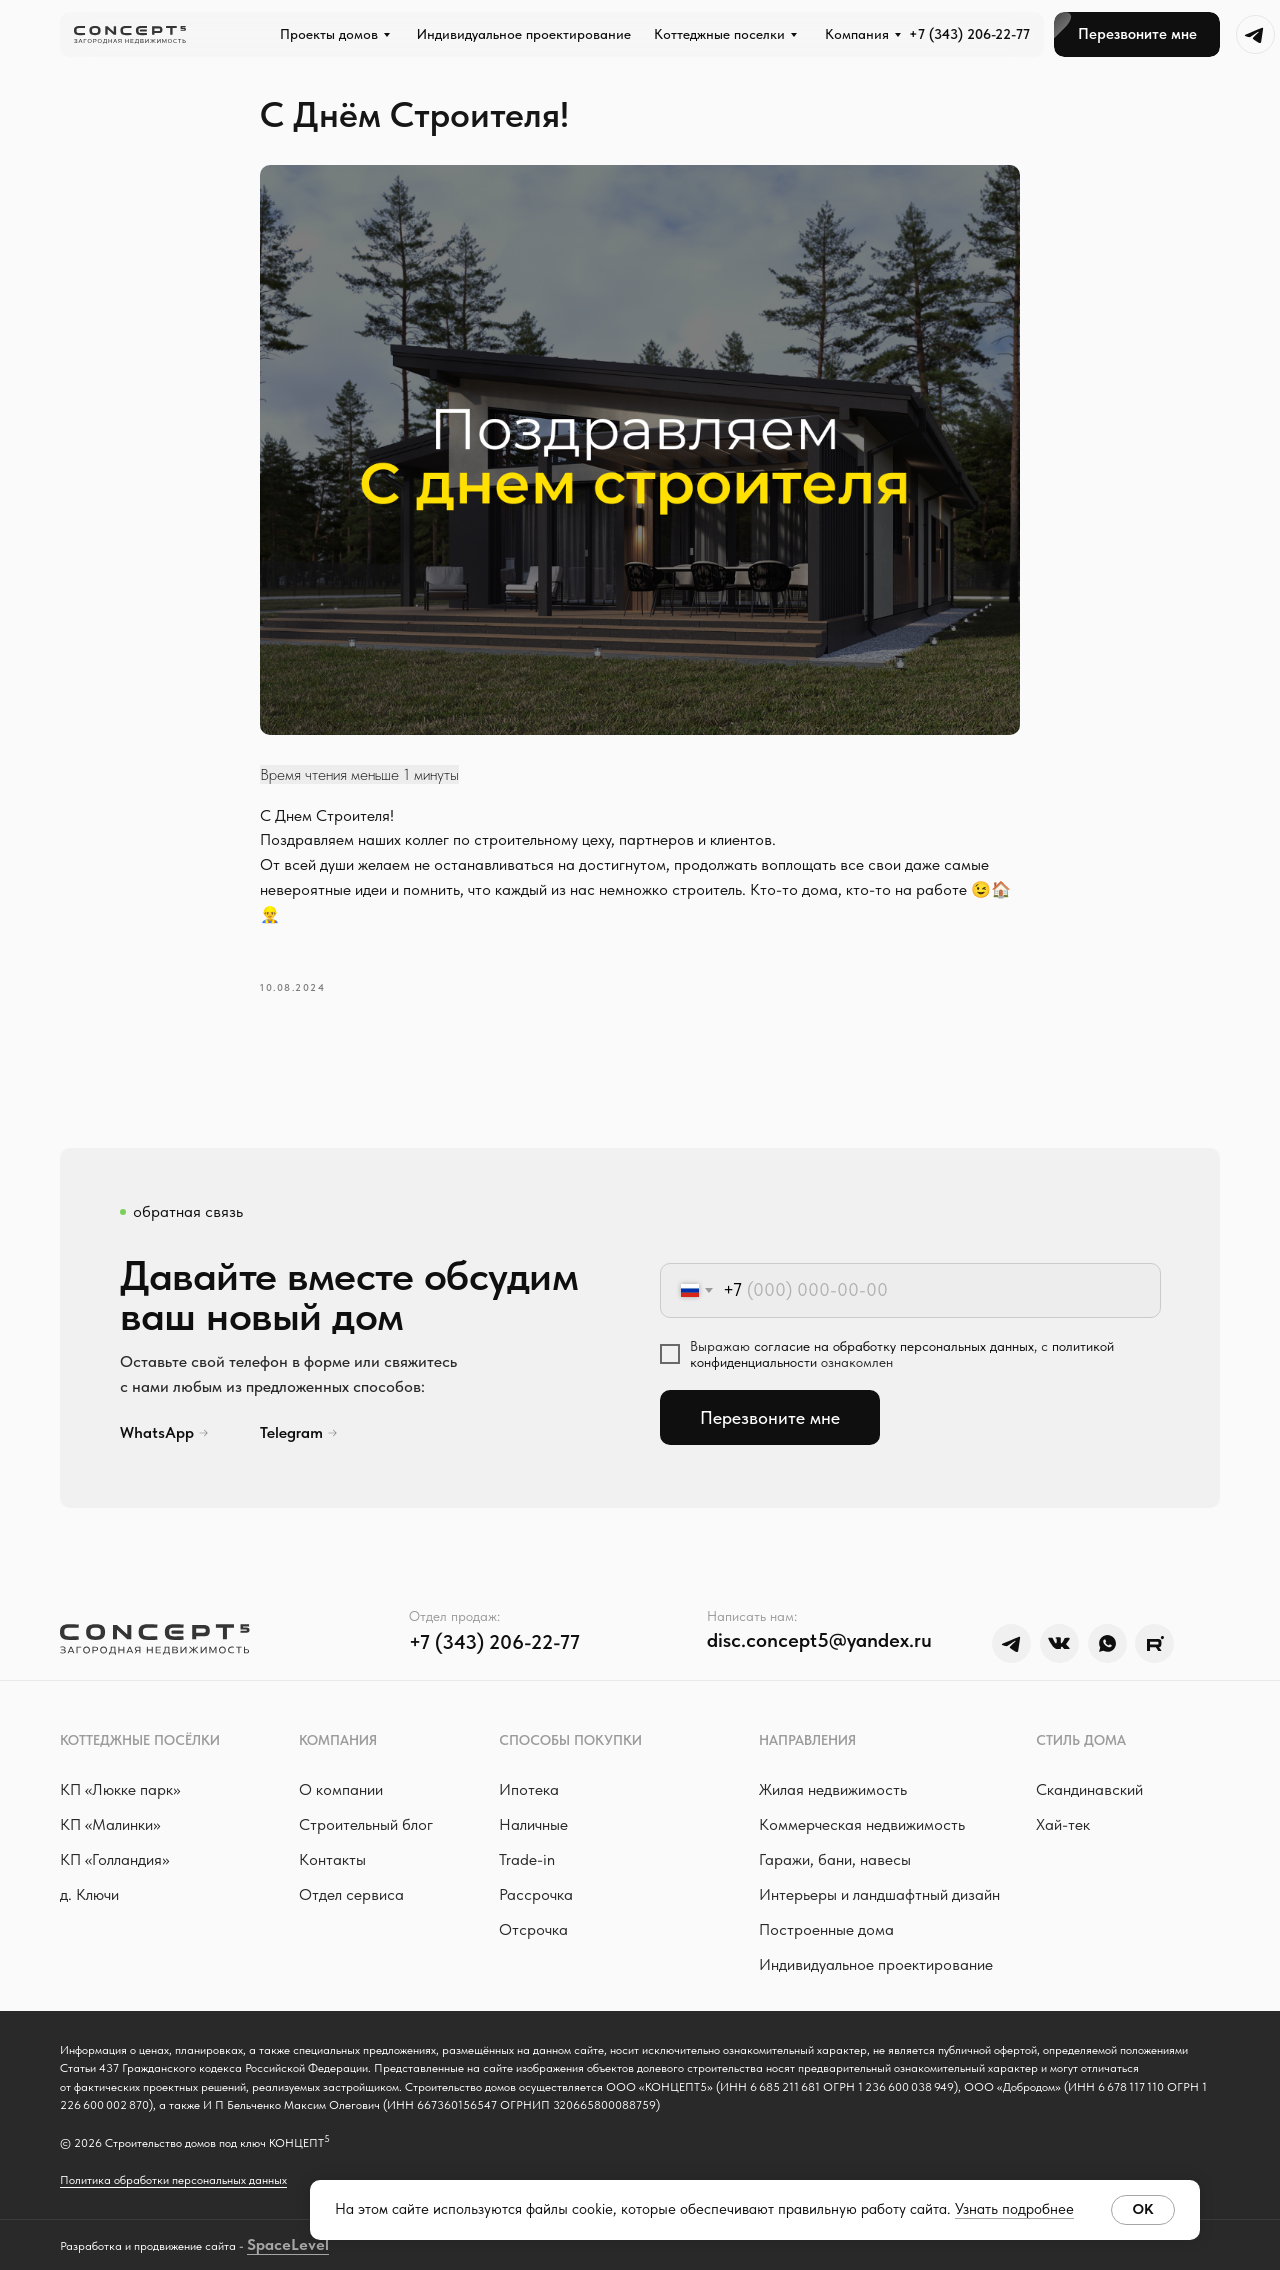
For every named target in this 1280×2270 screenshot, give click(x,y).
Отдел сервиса (351, 1894)
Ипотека (529, 1789)
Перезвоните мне (770, 1417)
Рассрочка (536, 1894)
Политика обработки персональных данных (173, 2180)
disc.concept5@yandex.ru (819, 1640)
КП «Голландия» (114, 1859)
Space (269, 2244)
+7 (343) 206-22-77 (969, 34)
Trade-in (527, 1859)
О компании (341, 1789)
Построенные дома (826, 1929)
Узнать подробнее (1014, 2209)
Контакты (332, 1859)
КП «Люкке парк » (120, 1789)
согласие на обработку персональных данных (894, 1346)
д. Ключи (89, 1894)
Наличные (533, 1824)
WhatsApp (157, 1432)
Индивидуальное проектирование (876, 1964)
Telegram (291, 1432)
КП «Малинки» (110, 1824)
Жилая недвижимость (833, 1789)
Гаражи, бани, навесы (835, 1859)
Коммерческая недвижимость (862, 1824)
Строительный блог (366, 1824)
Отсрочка (533, 1929)
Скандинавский (1089, 1789)
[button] (1137, 34)
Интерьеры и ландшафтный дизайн (879, 1894)
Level (310, 2244)
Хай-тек (1063, 1824)
